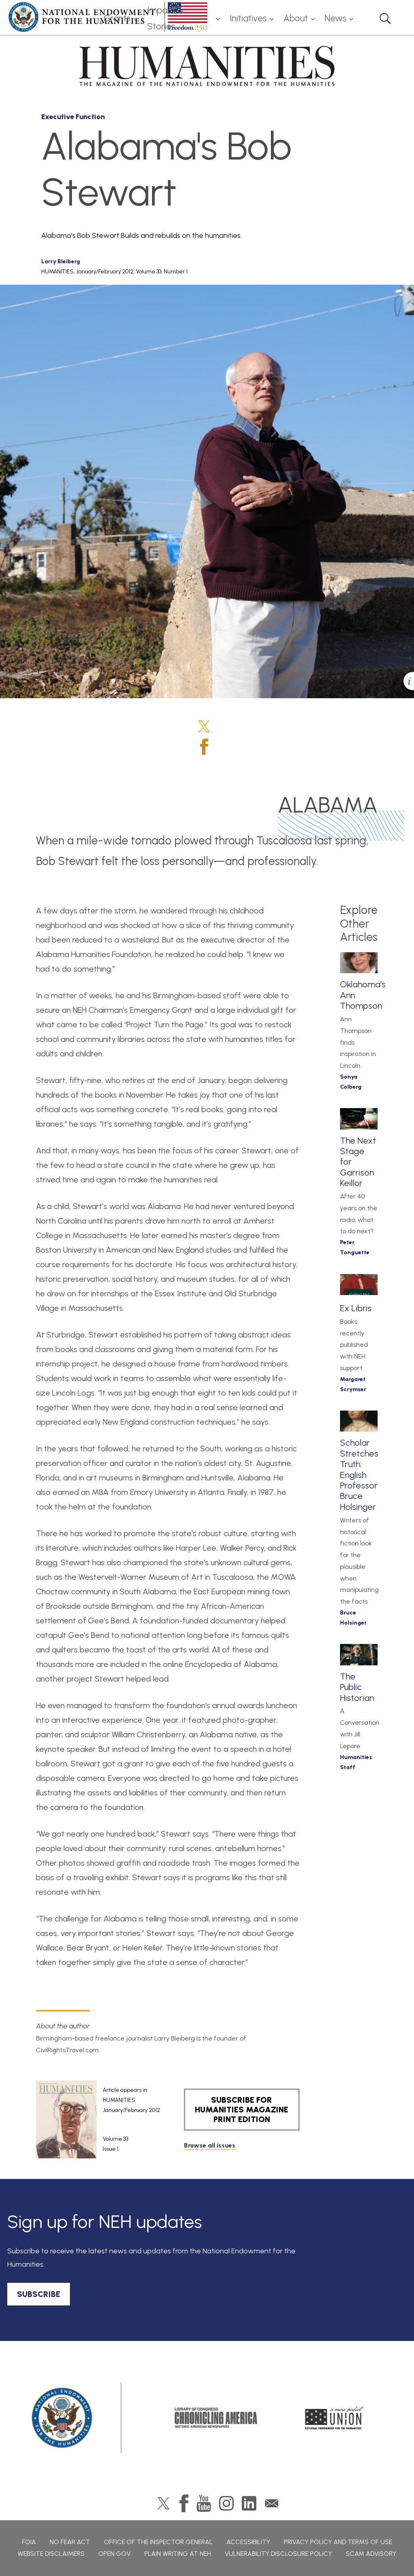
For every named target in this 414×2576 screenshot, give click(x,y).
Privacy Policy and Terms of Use (338, 2542)
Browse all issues (209, 2145)
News (335, 18)
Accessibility (248, 2542)
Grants (117, 18)
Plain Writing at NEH (177, 2553)
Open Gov (114, 2553)
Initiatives (248, 18)
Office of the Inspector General (158, 2542)
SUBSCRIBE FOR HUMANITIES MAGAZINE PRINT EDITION (241, 2109)
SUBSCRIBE (38, 2294)
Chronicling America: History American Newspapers (216, 2418)
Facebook (204, 747)
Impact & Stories (165, 18)
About (295, 18)
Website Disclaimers (51, 2553)
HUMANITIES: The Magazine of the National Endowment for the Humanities (207, 66)
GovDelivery (271, 2503)
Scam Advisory (371, 2553)
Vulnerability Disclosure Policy (278, 2553)
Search (385, 19)
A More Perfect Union (334, 2418)
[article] (98, 2120)
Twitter (204, 726)
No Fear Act (70, 2542)
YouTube (203, 2503)
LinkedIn (249, 2503)
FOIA (29, 2542)
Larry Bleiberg (60, 261)
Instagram (226, 2503)
